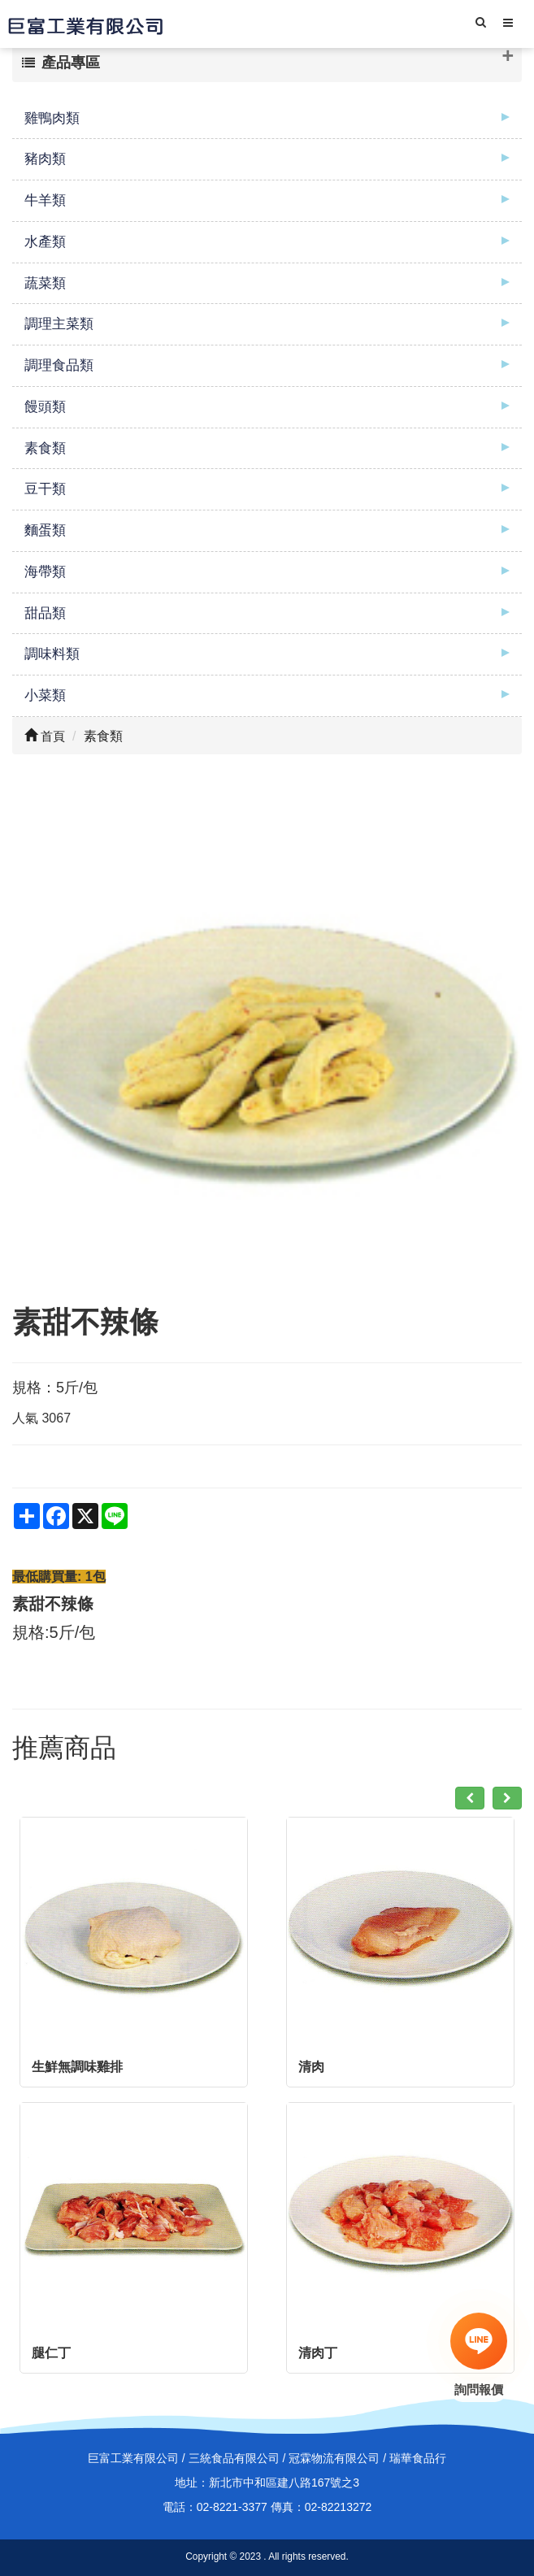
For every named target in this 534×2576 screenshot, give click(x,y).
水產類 (45, 242)
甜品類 (45, 613)
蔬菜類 (45, 283)
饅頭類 (45, 407)
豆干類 (45, 489)
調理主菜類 (58, 324)
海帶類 (45, 572)
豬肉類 (45, 159)
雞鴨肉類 (52, 118)
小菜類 (45, 695)
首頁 (44, 736)
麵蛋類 (45, 530)
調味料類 (52, 654)
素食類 (45, 448)
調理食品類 (58, 365)
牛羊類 (45, 200)
